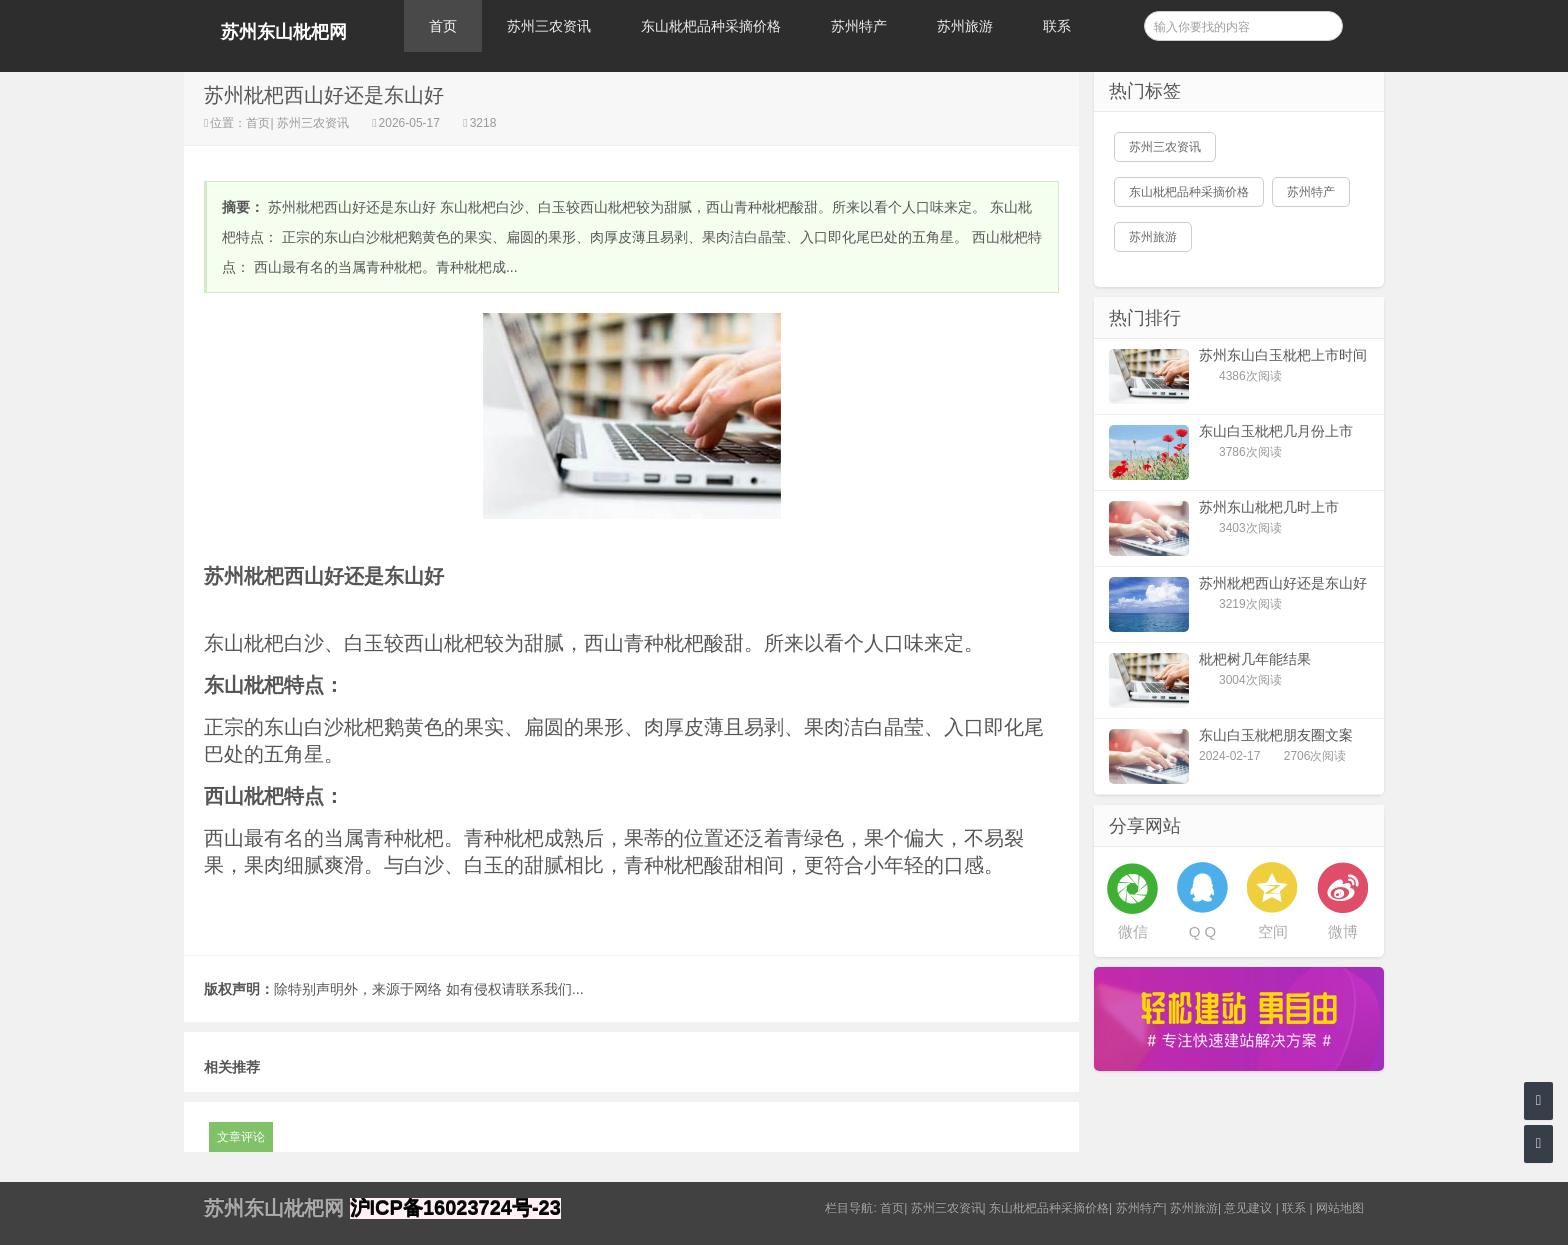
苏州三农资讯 (549, 26)
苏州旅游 (965, 26)
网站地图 (1340, 1208)
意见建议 (1248, 1208)
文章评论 (241, 1137)
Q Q (1203, 931)
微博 (1343, 931)
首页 (443, 26)
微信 (1133, 931)
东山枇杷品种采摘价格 (711, 26)
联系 (1057, 26)
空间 (1273, 931)
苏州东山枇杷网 (284, 32)
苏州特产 (859, 26)
